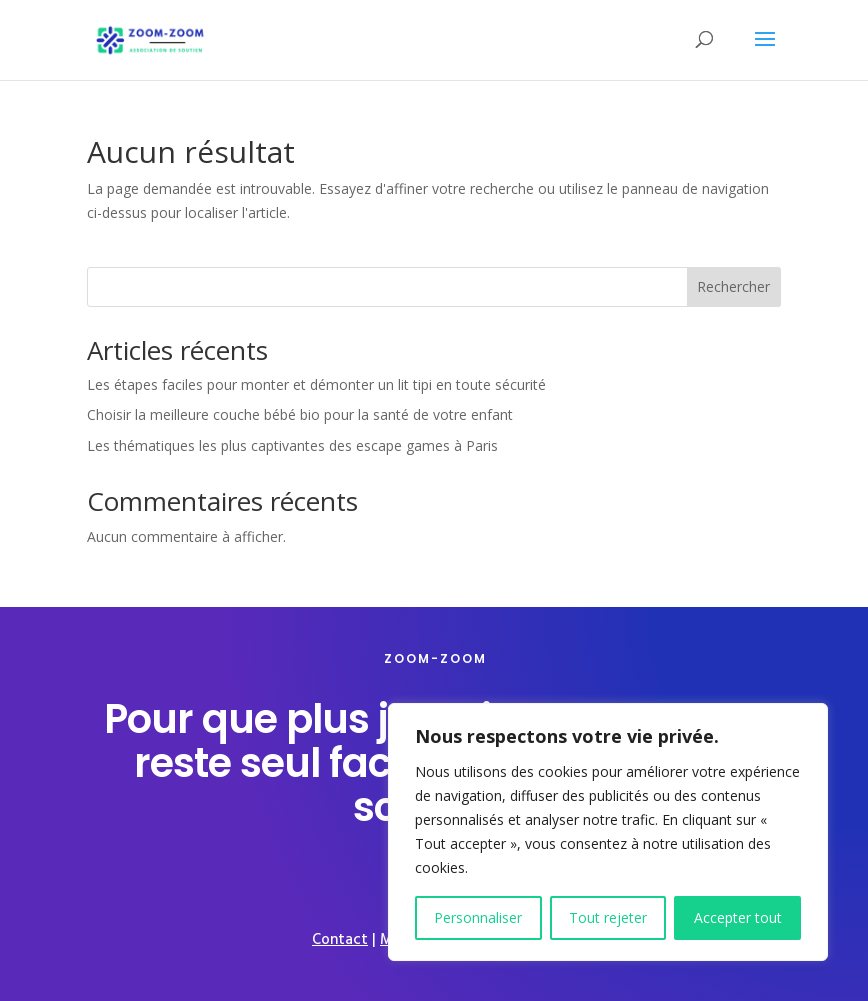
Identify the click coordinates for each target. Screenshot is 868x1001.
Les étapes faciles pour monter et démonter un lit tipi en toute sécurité (316, 384)
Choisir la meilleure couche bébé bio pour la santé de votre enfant (300, 414)
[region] (608, 832)
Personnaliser (478, 917)
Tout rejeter (608, 917)
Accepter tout (738, 917)
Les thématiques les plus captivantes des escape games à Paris (292, 445)
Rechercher (733, 286)
